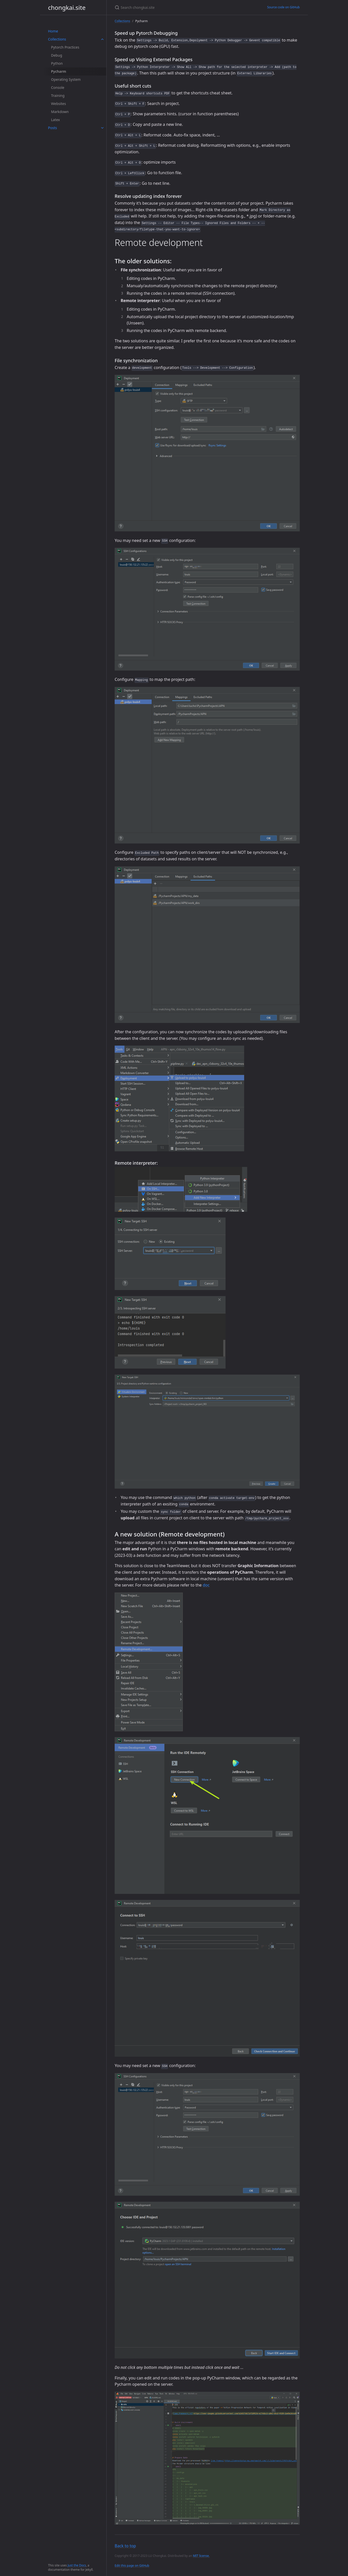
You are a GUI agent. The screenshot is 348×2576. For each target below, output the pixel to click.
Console (57, 87)
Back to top (125, 2546)
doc (206, 1585)
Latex (55, 119)
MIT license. (201, 2556)
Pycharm (58, 71)
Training (58, 95)
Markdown (60, 111)
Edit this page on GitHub (132, 2565)
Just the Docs (77, 2565)
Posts (52, 127)
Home (53, 31)
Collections (57, 39)
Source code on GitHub (283, 7)
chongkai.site (66, 7)
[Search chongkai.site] (174, 7)
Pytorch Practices (65, 47)
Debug (56, 55)
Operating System (66, 79)
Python (57, 63)
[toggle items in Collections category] (102, 39)
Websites (58, 103)
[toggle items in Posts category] (102, 128)
